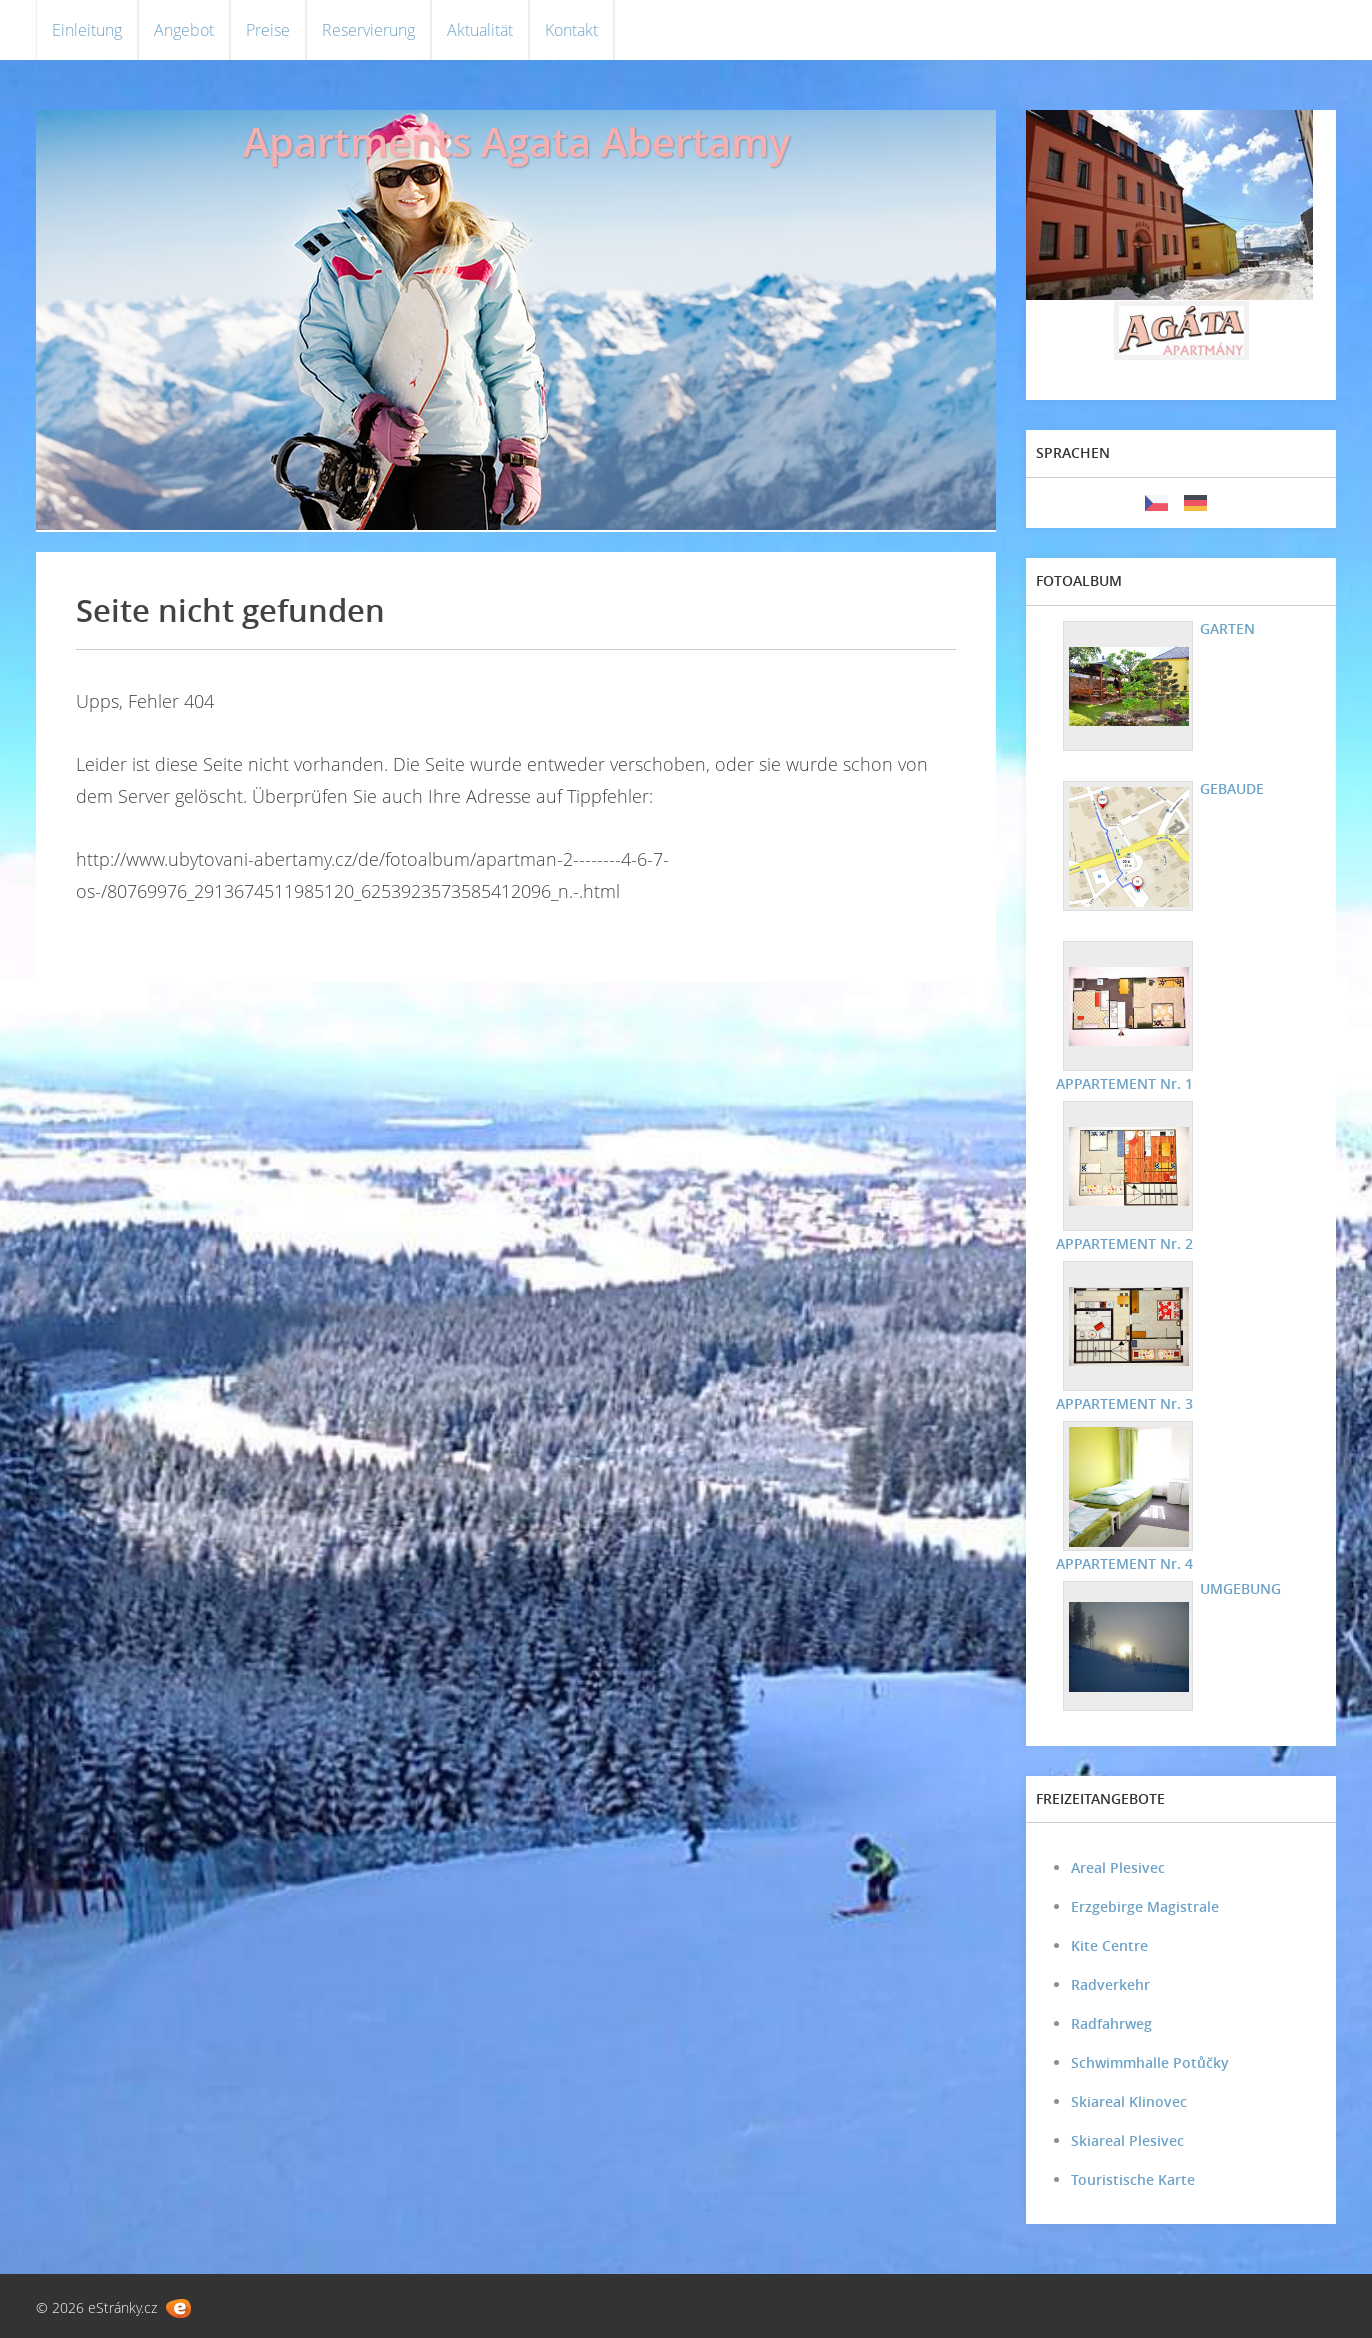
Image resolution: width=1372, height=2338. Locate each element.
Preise (268, 30)
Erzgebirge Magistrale (1145, 1906)
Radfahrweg (1111, 2023)
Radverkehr (1110, 1984)
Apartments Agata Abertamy (516, 141)
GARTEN (1227, 628)
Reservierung (368, 30)
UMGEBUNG (1240, 1588)
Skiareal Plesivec (1127, 2140)
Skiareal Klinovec (1129, 2101)
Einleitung (87, 30)
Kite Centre (1109, 1945)
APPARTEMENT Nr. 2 (1124, 1243)
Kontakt (571, 30)
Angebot (184, 30)
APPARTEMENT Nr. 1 (1124, 1083)
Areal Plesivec (1118, 1867)
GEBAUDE (1232, 788)
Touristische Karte (1133, 2179)
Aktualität (480, 30)
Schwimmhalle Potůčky (1150, 2062)
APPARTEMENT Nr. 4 (1124, 1563)
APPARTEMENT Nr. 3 (1124, 1403)
